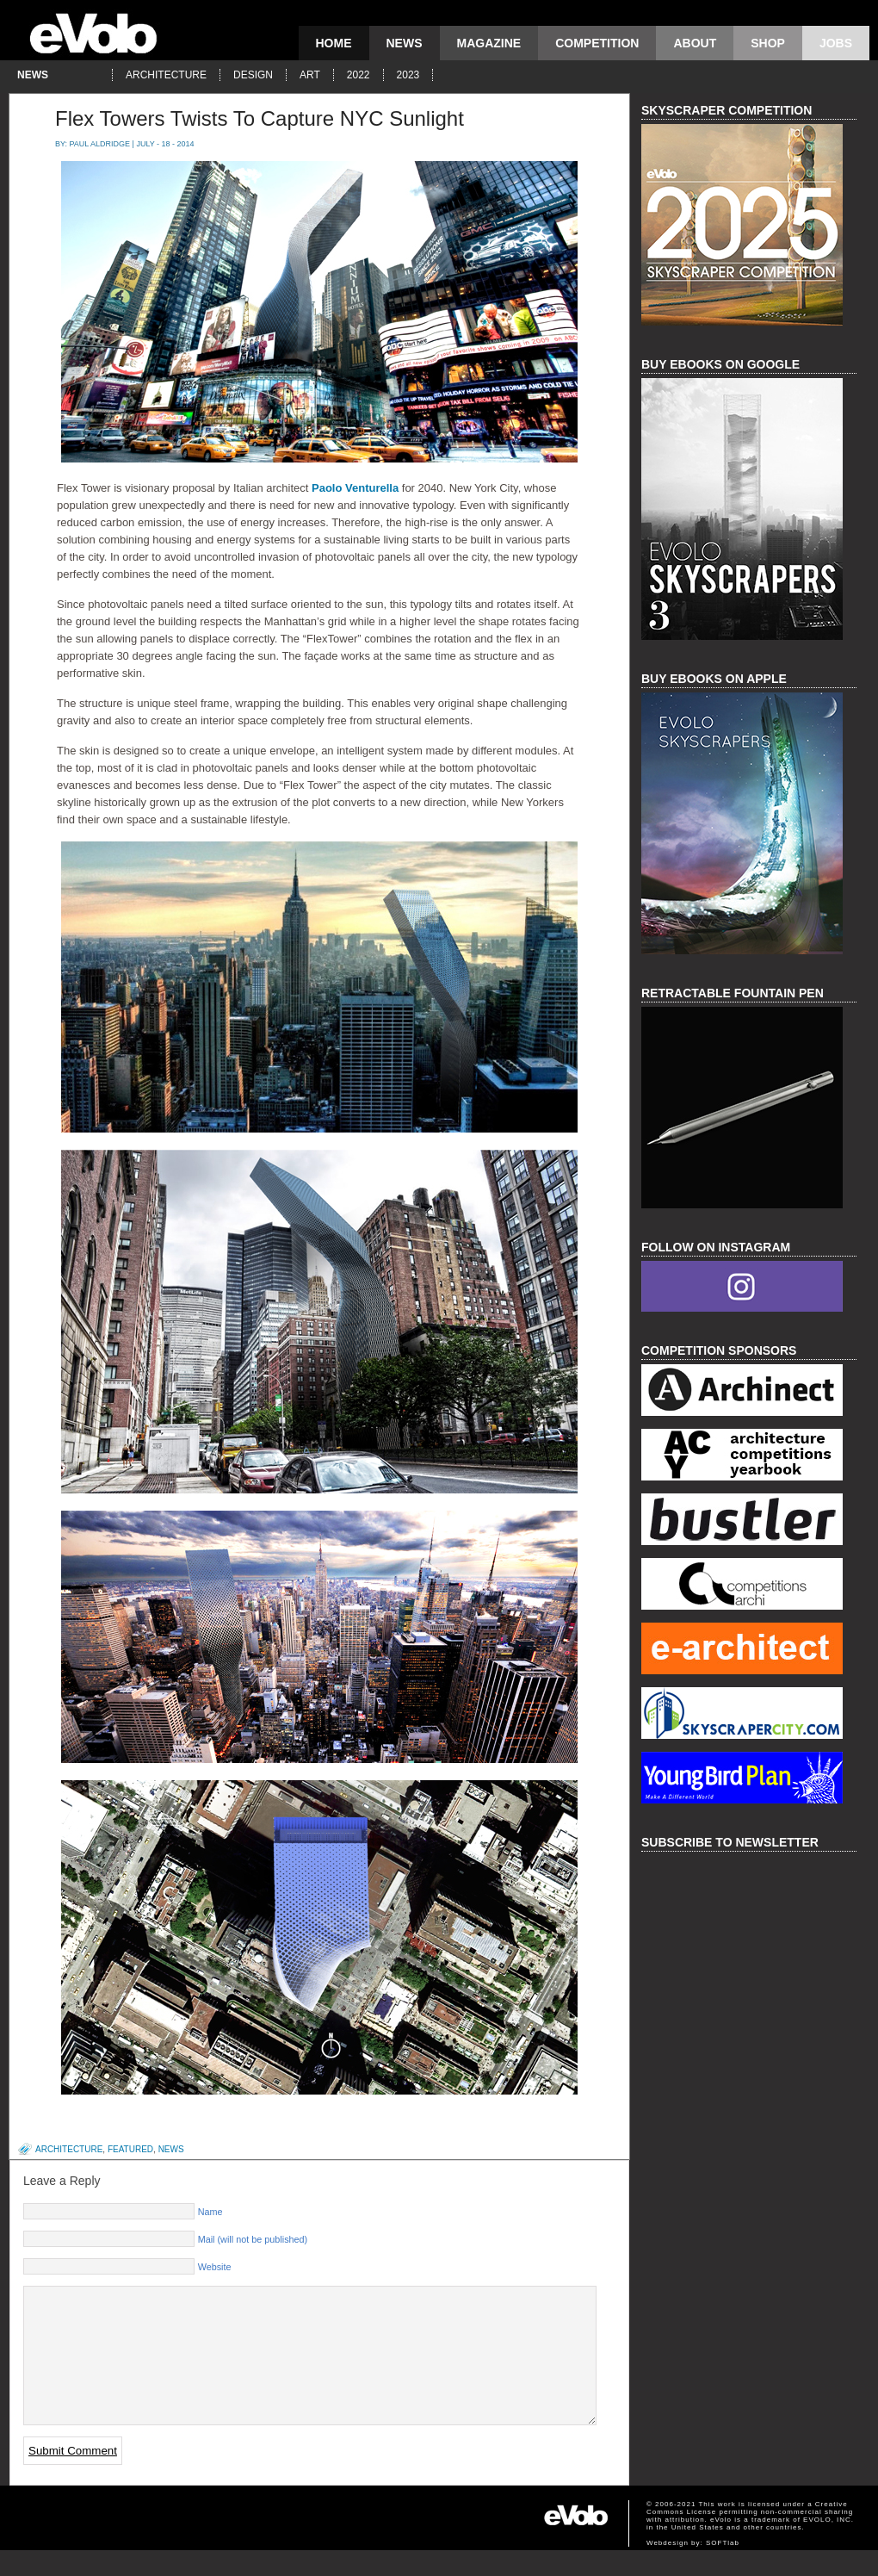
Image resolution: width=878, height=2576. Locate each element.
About (694, 43)
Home (334, 43)
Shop (768, 43)
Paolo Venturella (355, 487)
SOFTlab (722, 2569)
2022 (358, 75)
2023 (408, 75)
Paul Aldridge (100, 144)
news (404, 43)
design (253, 75)
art (310, 75)
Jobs (835, 43)
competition (597, 43)
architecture (166, 75)
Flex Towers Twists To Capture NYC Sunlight (259, 118)
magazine (489, 43)
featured (130, 2149)
